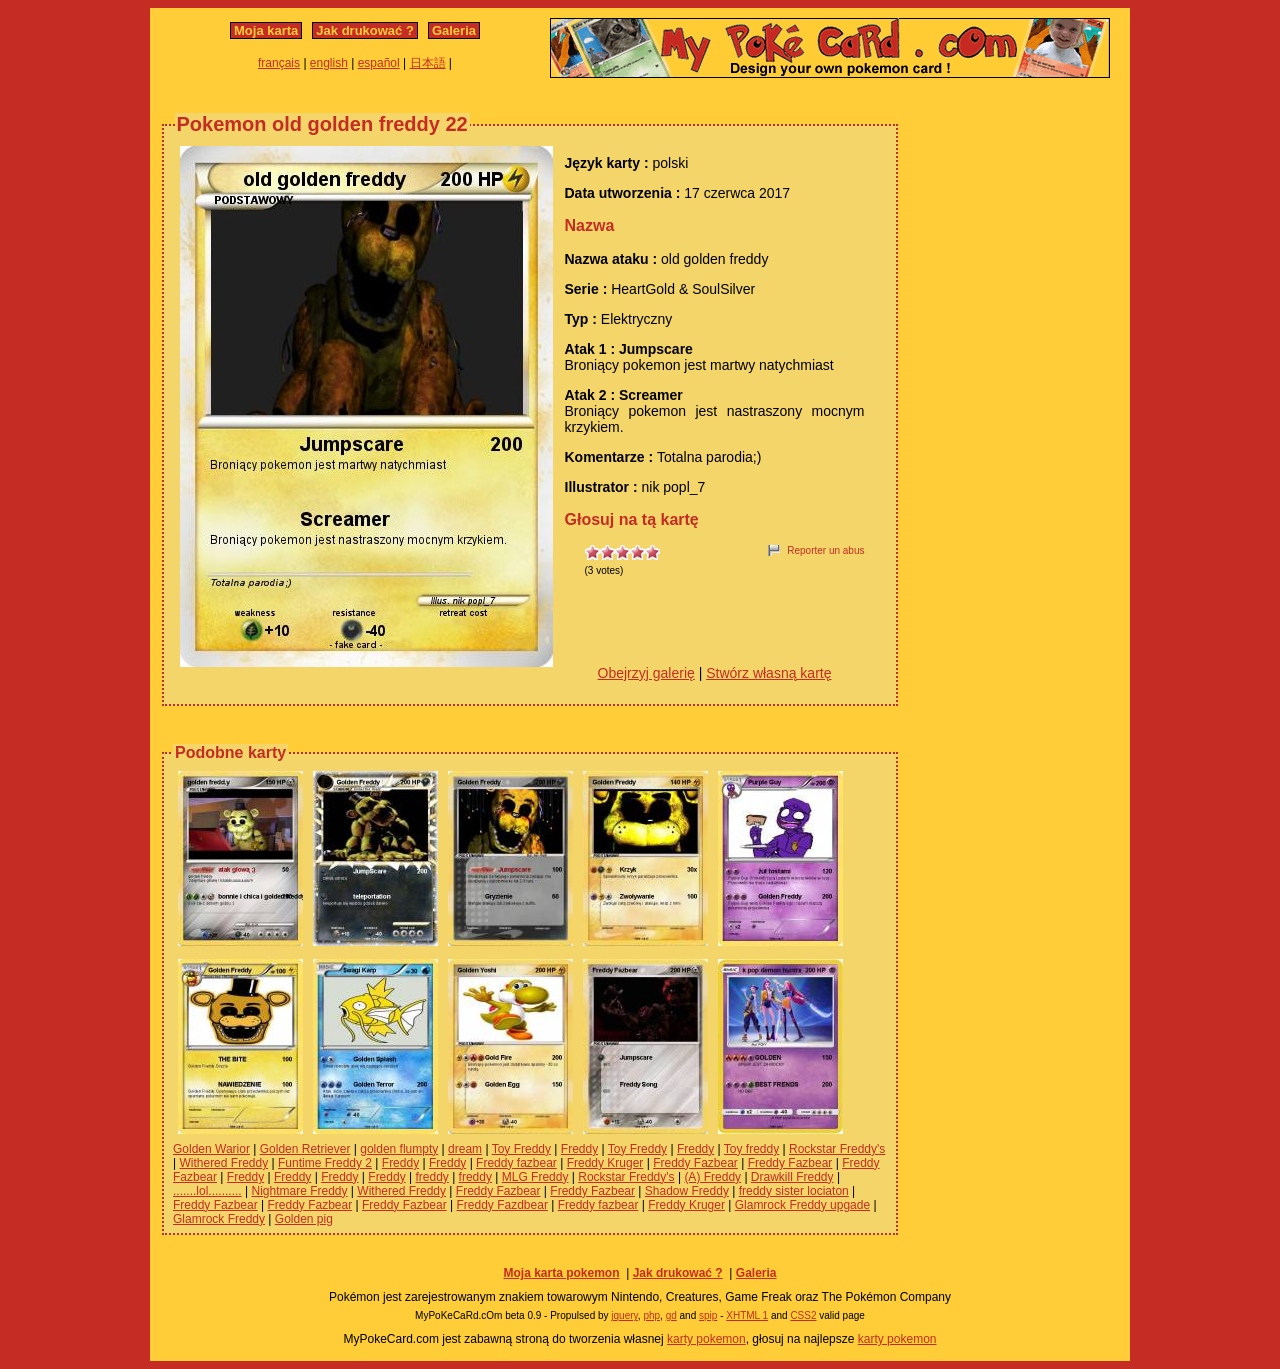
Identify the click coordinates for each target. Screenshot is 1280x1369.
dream (465, 1149)
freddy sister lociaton (794, 1191)
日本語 (428, 63)
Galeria (454, 30)
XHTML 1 (747, 1315)
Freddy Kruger (605, 1163)
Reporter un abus (825, 550)
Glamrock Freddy (219, 1219)
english (329, 63)
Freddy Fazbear (695, 1163)
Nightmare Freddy (299, 1191)
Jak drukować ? (365, 30)
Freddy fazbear (516, 1163)
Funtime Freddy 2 (325, 1163)
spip (708, 1315)
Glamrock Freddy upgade (802, 1205)
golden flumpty (399, 1149)
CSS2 (803, 1315)
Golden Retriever (305, 1149)
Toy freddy (751, 1149)
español (379, 63)
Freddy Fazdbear (502, 1205)
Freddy (579, 1149)
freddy (431, 1177)
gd (671, 1315)
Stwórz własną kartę (768, 673)
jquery (624, 1315)
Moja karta (266, 30)
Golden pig (304, 1219)
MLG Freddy (535, 1177)
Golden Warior (211, 1149)
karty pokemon (706, 1339)
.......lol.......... (207, 1191)
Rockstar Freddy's (837, 1149)
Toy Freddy (521, 1149)
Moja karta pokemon (561, 1273)
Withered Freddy (223, 1163)
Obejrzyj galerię (646, 673)
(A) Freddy (712, 1177)
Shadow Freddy (687, 1191)
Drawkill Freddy (792, 1177)
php (651, 1315)
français (279, 63)
